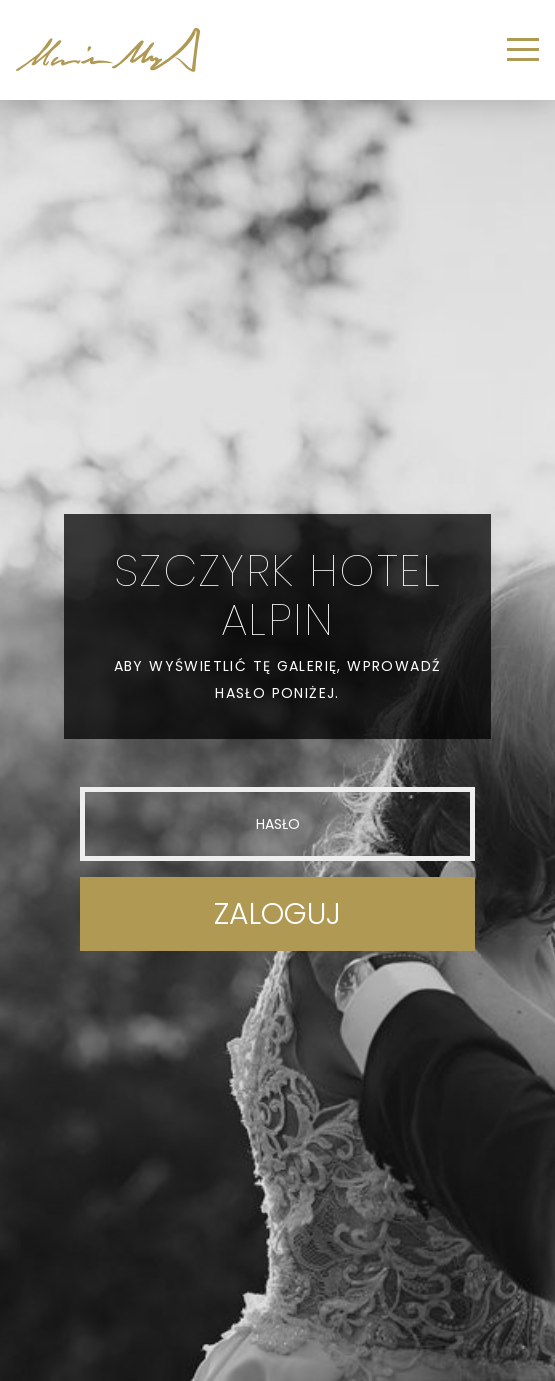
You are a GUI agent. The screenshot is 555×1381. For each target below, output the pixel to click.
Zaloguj (277, 914)
